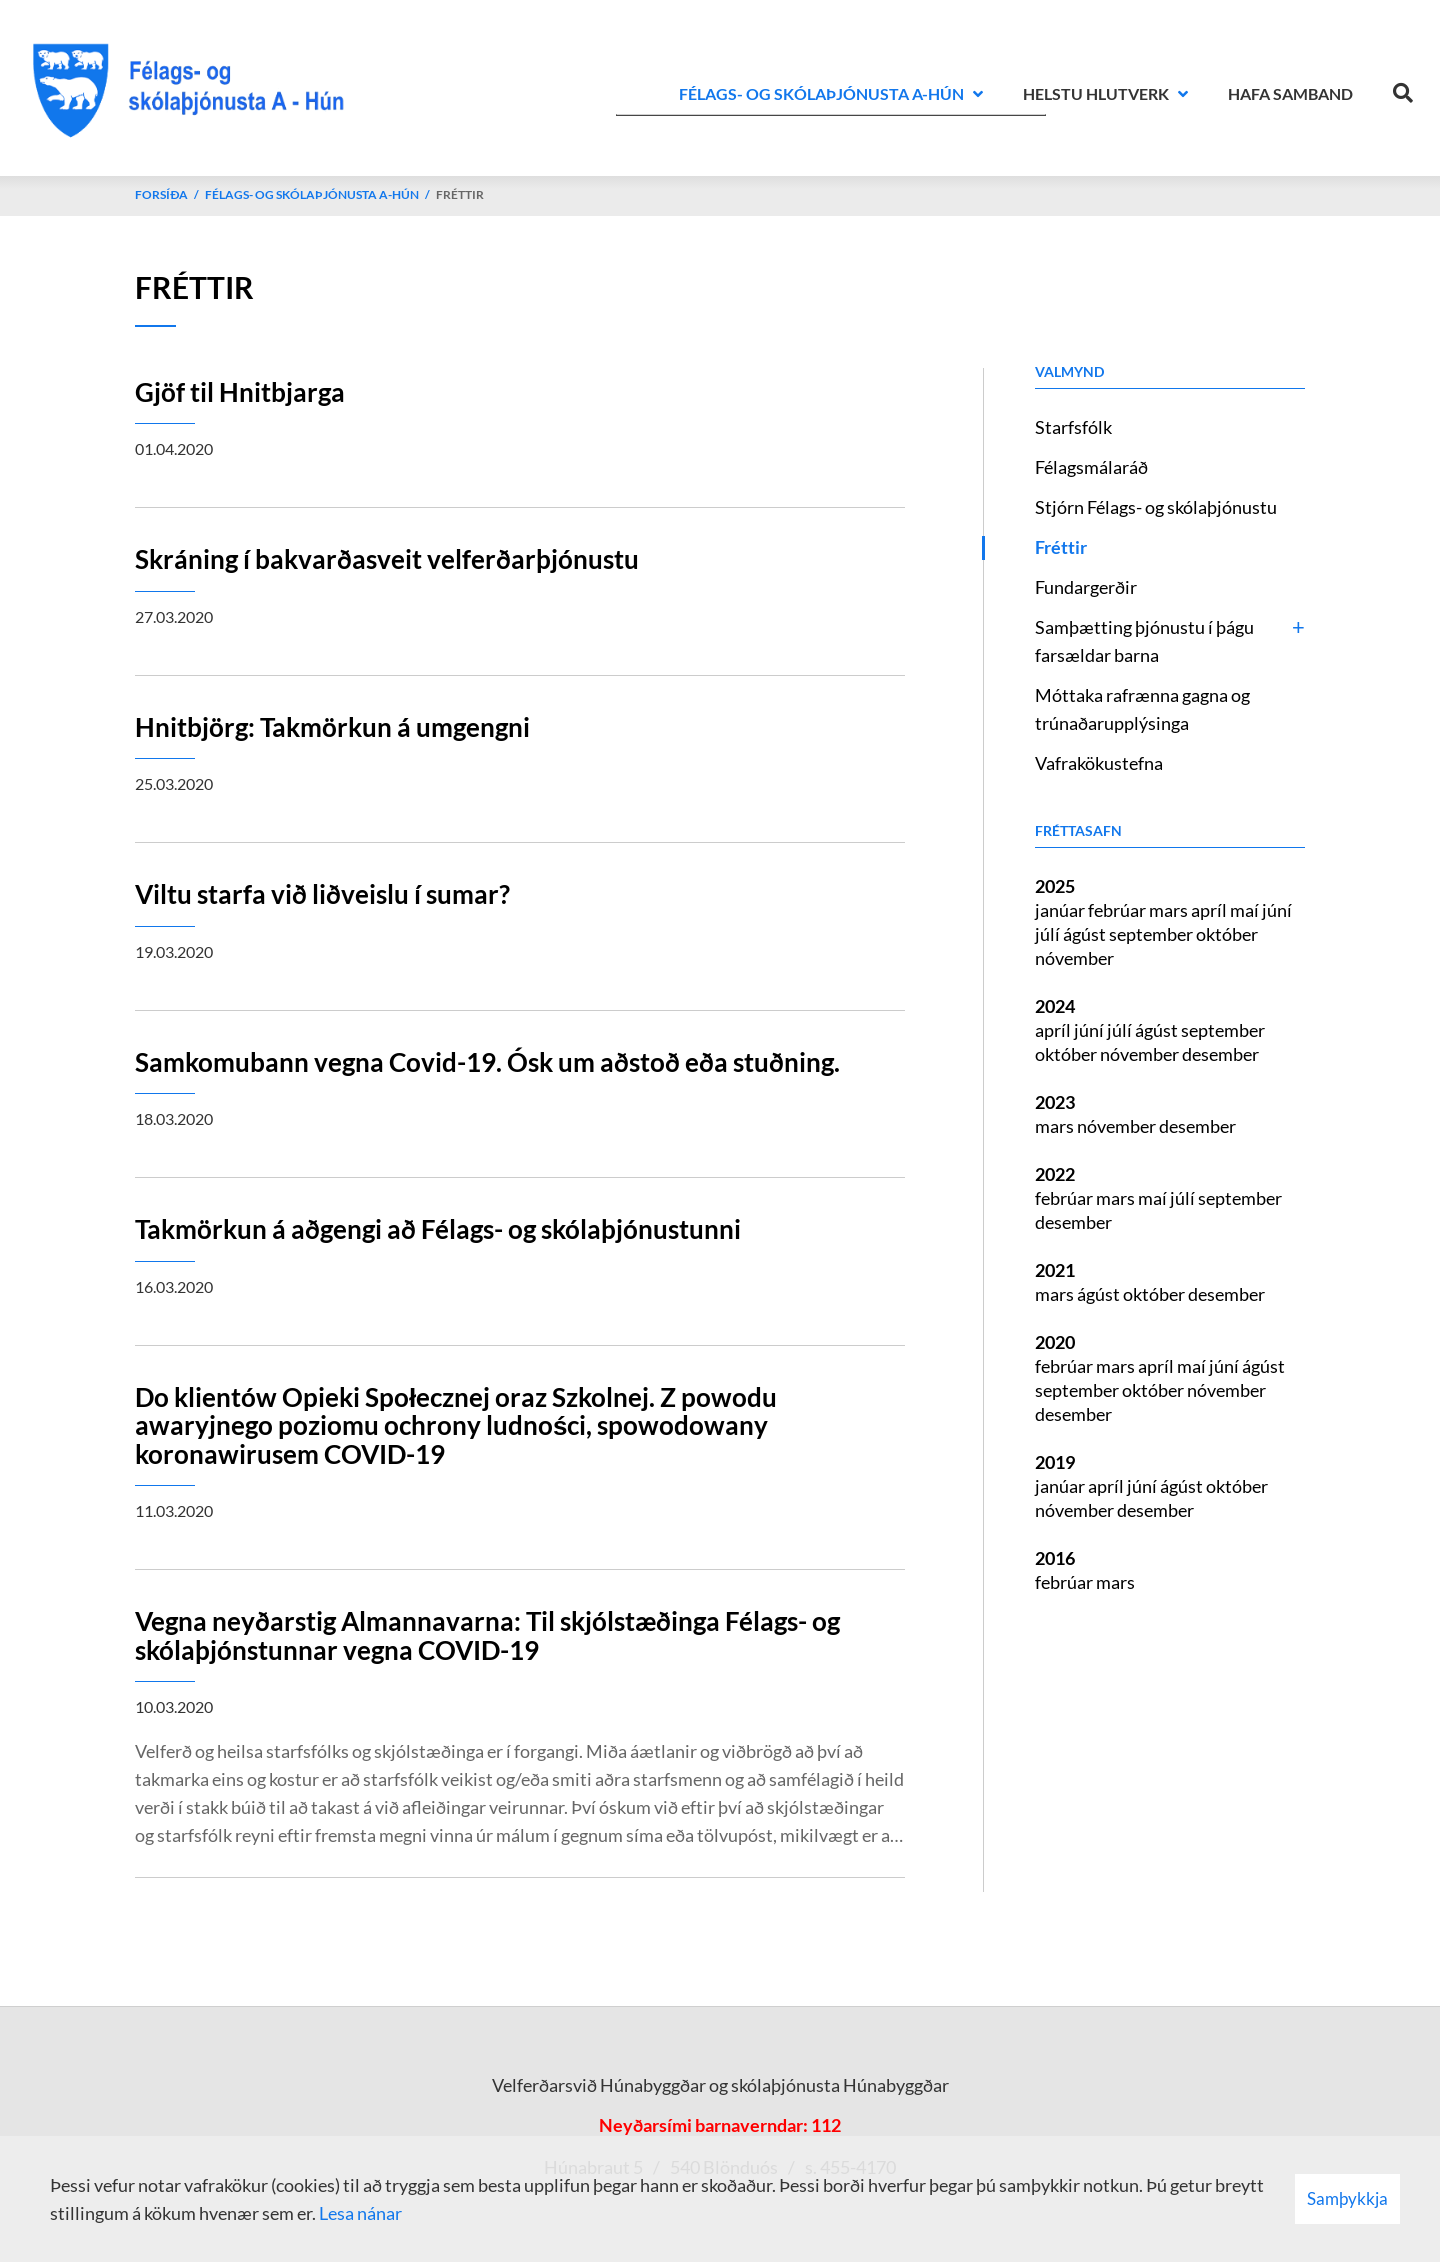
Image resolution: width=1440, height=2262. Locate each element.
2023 (1055, 1102)
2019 (1055, 1462)
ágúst (1086, 934)
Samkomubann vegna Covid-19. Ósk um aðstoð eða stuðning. (487, 1062)
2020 (1055, 1342)
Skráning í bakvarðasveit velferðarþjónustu (387, 559)
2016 (1055, 1558)
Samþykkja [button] (1347, 2198)
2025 (1055, 886)
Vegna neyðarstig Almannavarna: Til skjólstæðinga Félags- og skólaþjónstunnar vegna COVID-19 (487, 1635)
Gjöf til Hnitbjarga (240, 392)
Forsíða (161, 194)
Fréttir (460, 194)
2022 (1055, 1174)
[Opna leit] (1403, 89)
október (1227, 934)
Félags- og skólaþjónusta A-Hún (312, 194)
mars (1170, 910)
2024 (1055, 1006)
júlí (1049, 934)
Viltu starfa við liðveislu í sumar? (322, 894)
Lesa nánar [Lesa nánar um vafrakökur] (360, 2213)
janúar (1061, 910)
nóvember (1074, 958)
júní (1277, 910)
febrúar (1118, 910)
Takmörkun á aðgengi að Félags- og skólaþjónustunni (438, 1229)
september (1152, 934)
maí (1246, 910)
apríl (1210, 910)
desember (1220, 1054)
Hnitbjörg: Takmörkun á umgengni (332, 727)
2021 (1055, 1270)
